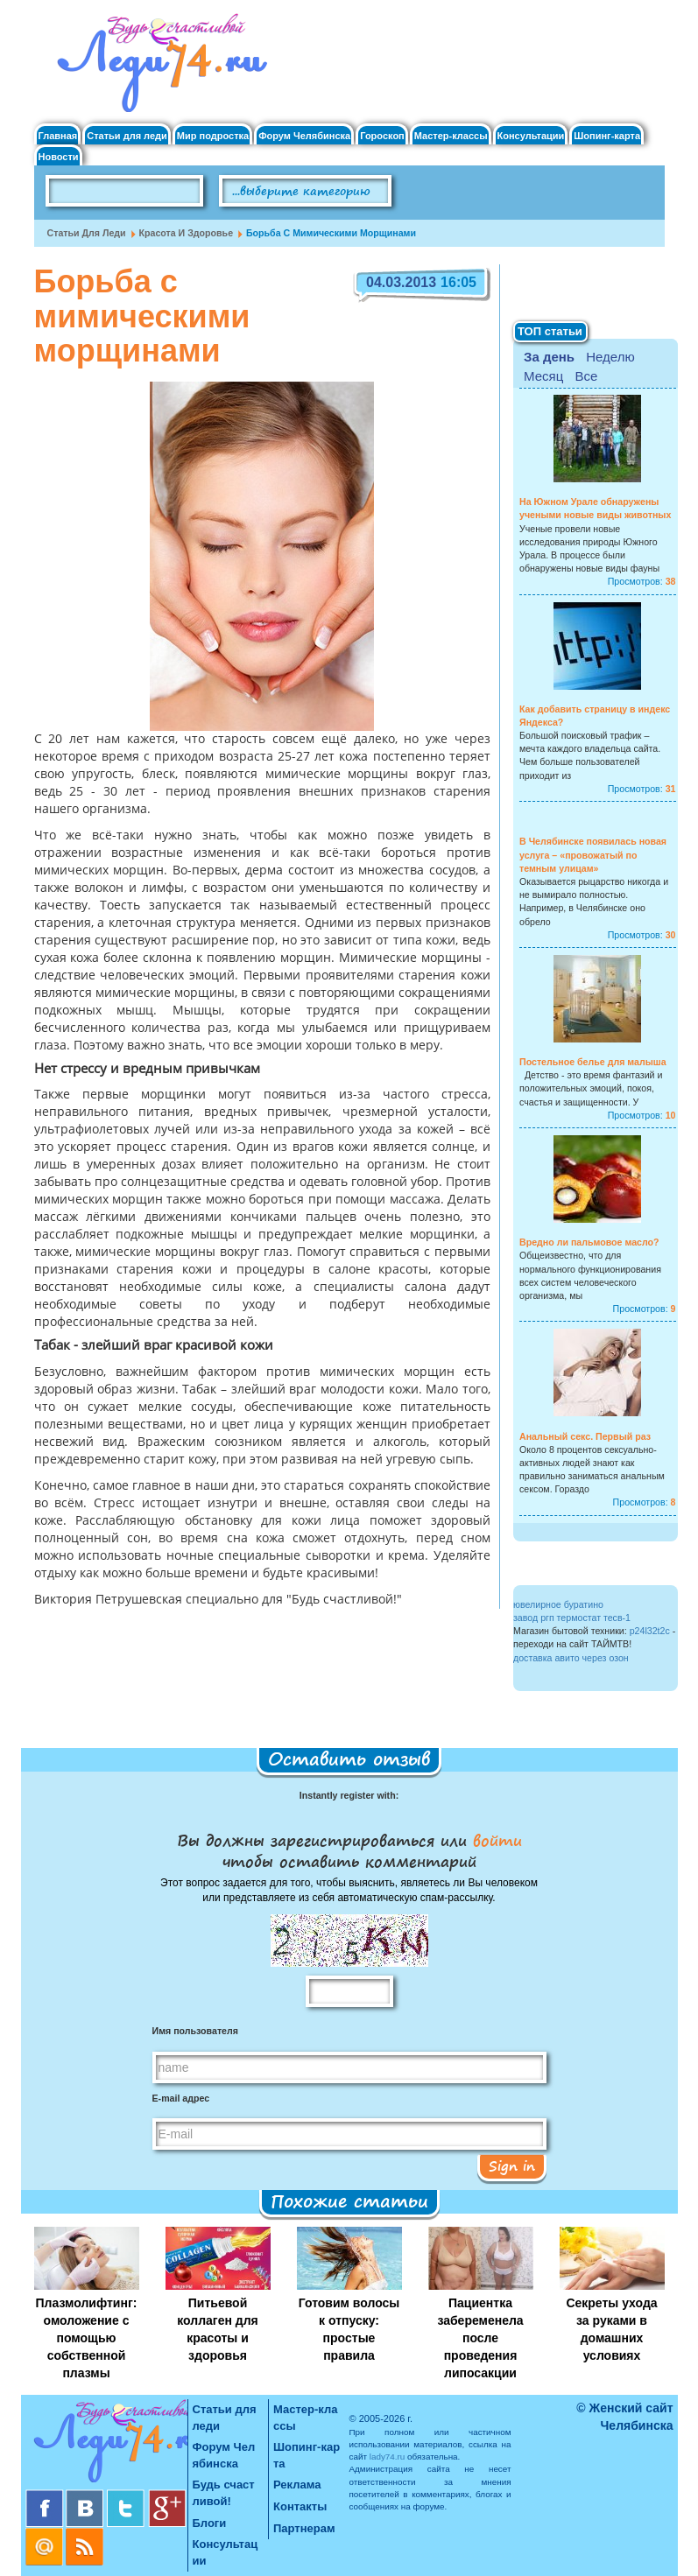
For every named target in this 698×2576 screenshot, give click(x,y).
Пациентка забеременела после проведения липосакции (480, 2338)
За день (549, 356)
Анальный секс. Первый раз (585, 1436)
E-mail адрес (181, 2098)
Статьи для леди (127, 136)
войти (494, 1840)
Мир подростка (213, 136)
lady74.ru (387, 2456)
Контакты (300, 2506)
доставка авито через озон (571, 1658)
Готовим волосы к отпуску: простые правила (349, 2329)
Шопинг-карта (607, 136)
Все (586, 376)
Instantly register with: (349, 1795)
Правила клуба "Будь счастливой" (599, 197)
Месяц (543, 376)
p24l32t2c (650, 1630)
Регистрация (622, 35)
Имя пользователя (195, 2030)
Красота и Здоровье (186, 233)
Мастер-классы (451, 136)
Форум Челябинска (304, 136)
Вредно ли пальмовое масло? (589, 1242)
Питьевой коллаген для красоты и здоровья (217, 2329)
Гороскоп (382, 136)
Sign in (512, 2165)
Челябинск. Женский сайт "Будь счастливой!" (158, 68)
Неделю (610, 356)
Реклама (297, 2484)
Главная (58, 136)
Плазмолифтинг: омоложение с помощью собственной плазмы (86, 2338)
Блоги (210, 2523)
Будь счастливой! (224, 2493)
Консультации (531, 136)
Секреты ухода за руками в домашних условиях (611, 2329)
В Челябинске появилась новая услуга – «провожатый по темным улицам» (592, 854)
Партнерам (304, 2528)
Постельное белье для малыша (592, 1061)
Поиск (441, 191)
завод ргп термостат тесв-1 (572, 1617)
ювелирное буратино (558, 1604)
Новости (59, 157)
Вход (600, 20)
